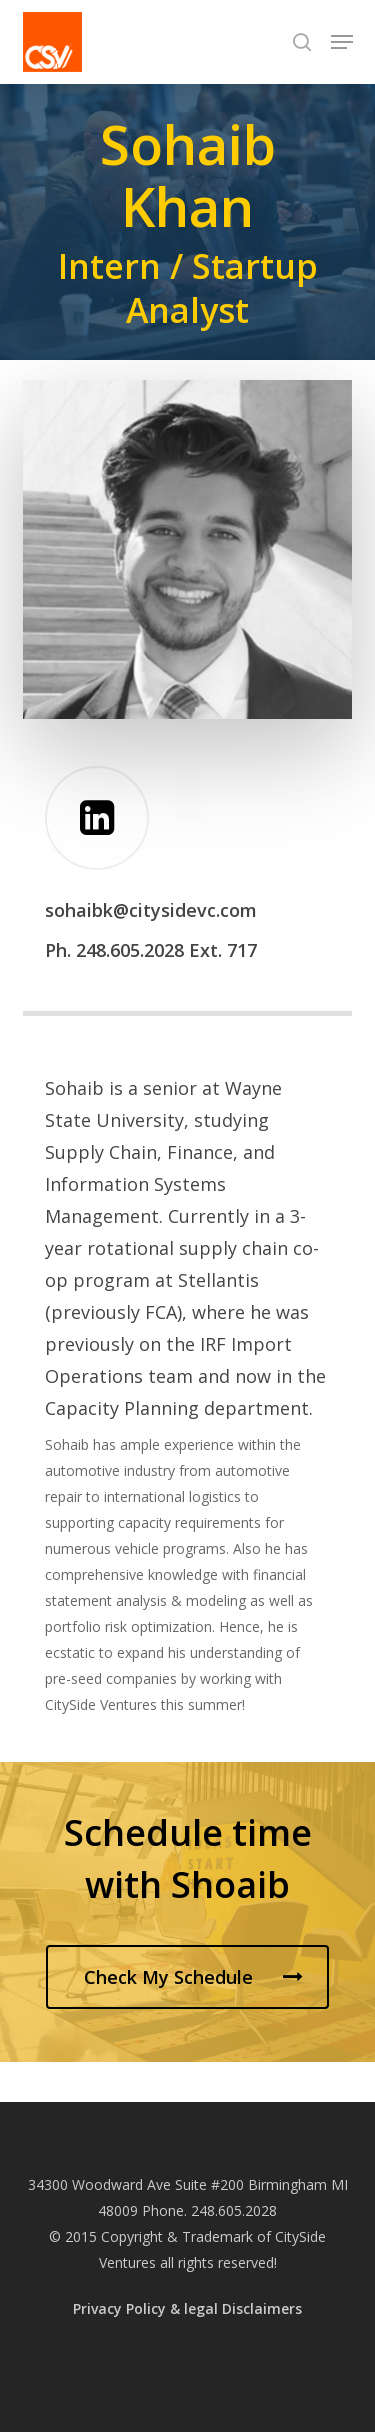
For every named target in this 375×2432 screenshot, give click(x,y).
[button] (342, 42)
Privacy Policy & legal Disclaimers (187, 2308)
